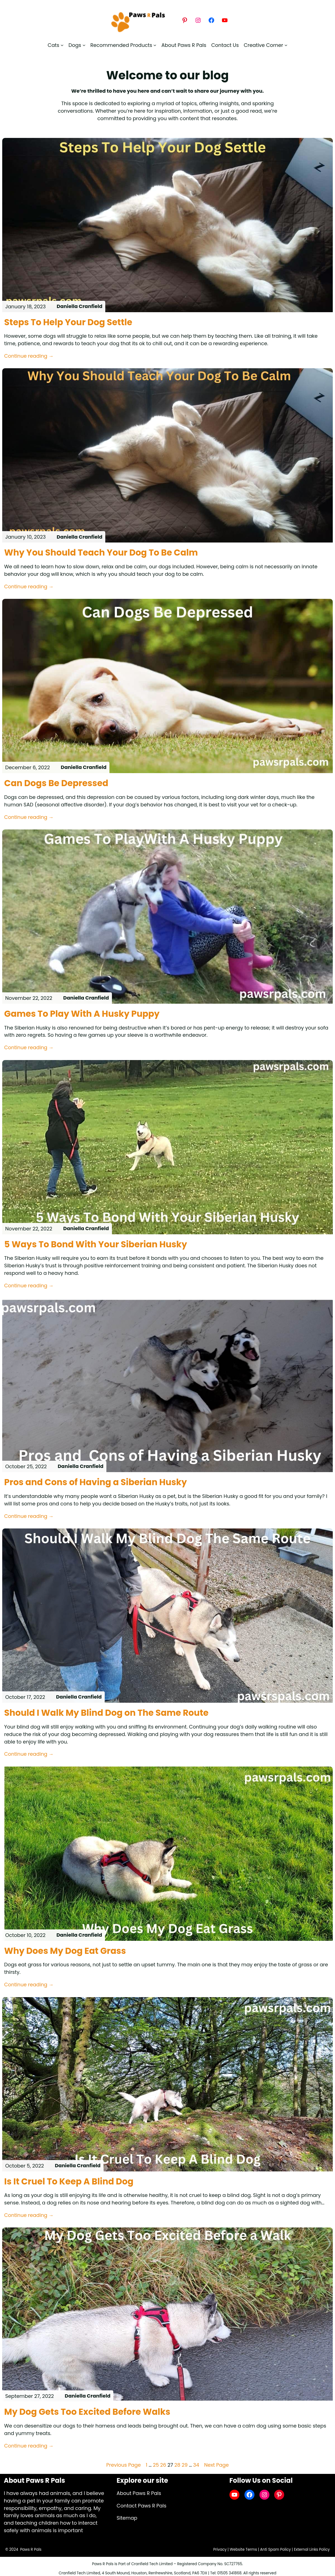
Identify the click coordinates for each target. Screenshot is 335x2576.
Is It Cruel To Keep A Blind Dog (70, 2181)
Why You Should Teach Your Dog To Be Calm (102, 553)
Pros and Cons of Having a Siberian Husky (97, 1482)
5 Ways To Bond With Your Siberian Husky (97, 1244)
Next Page (216, 2464)
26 (163, 2464)
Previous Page (123, 2464)
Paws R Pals (30, 2549)
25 (156, 2464)
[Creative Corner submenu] (265, 45)
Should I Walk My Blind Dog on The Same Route (108, 1713)
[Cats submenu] (56, 45)
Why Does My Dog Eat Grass (66, 1951)
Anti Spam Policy (275, 2549)
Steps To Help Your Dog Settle (69, 322)
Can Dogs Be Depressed (57, 783)
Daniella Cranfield (80, 306)
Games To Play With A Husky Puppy (83, 1014)
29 (185, 2464)
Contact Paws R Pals (142, 2505)
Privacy (219, 2549)
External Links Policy (312, 2549)
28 (177, 2464)
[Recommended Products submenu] (123, 45)
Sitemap (127, 2517)
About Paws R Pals (139, 2493)
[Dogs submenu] (77, 45)
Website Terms (243, 2549)
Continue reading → (29, 355)
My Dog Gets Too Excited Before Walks (88, 2412)
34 (196, 2464)
